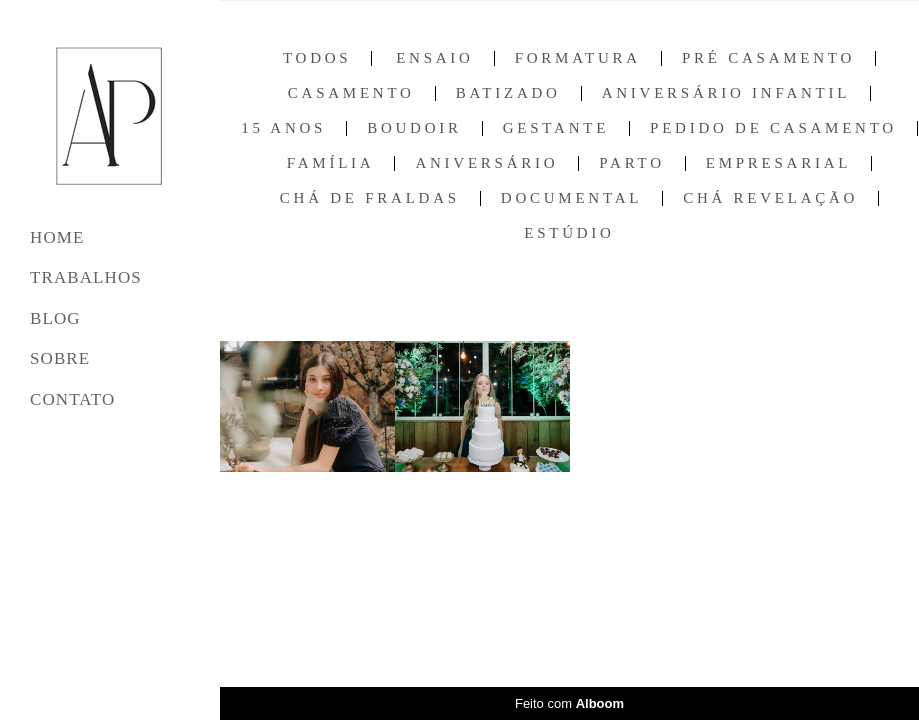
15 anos (283, 128)
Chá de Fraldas (370, 198)
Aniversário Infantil (726, 93)
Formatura (578, 58)
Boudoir (414, 128)
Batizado (508, 93)
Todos (317, 58)
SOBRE (60, 358)
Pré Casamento (768, 58)
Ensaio (435, 58)
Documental (571, 198)
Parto (631, 163)
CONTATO (72, 399)
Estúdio (569, 233)
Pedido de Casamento (773, 128)
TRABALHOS (86, 277)
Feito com (569, 703)
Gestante (556, 128)
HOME (57, 237)
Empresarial (778, 163)
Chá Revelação (770, 198)
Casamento (351, 93)
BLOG (55, 318)
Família (331, 163)
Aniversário (486, 163)
